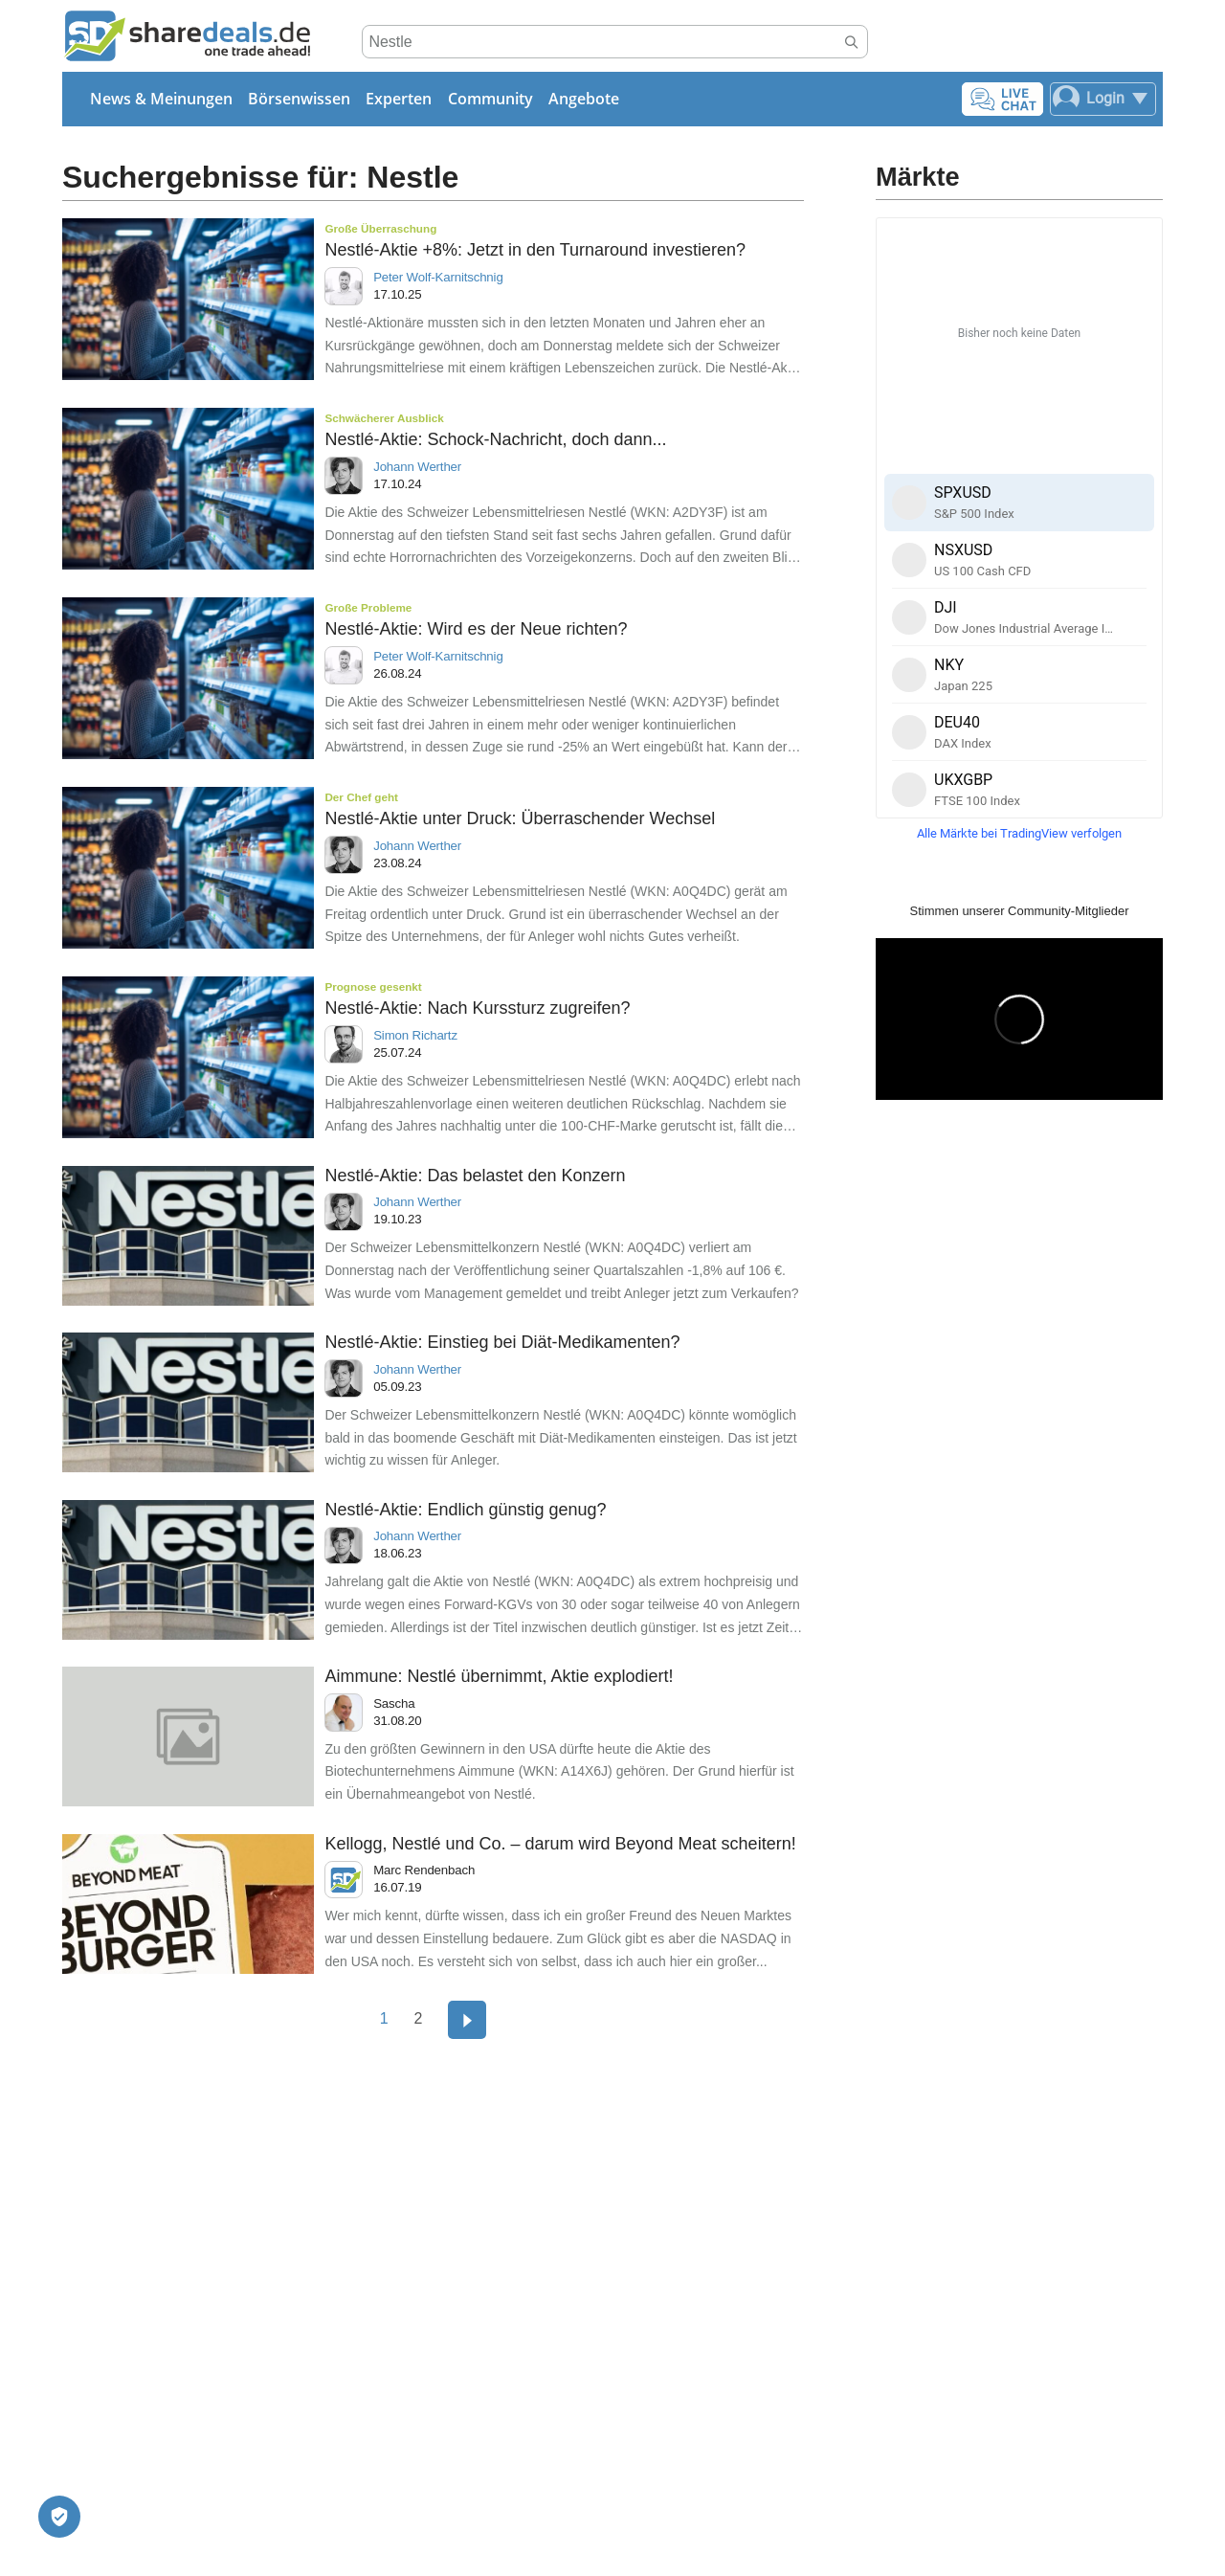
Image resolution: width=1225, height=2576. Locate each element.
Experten (399, 98)
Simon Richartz (415, 1035)
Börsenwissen (299, 98)
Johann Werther (417, 466)
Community (490, 98)
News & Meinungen (161, 98)
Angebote (583, 98)
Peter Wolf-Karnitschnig (437, 277)
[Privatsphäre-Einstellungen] (59, 2517)
